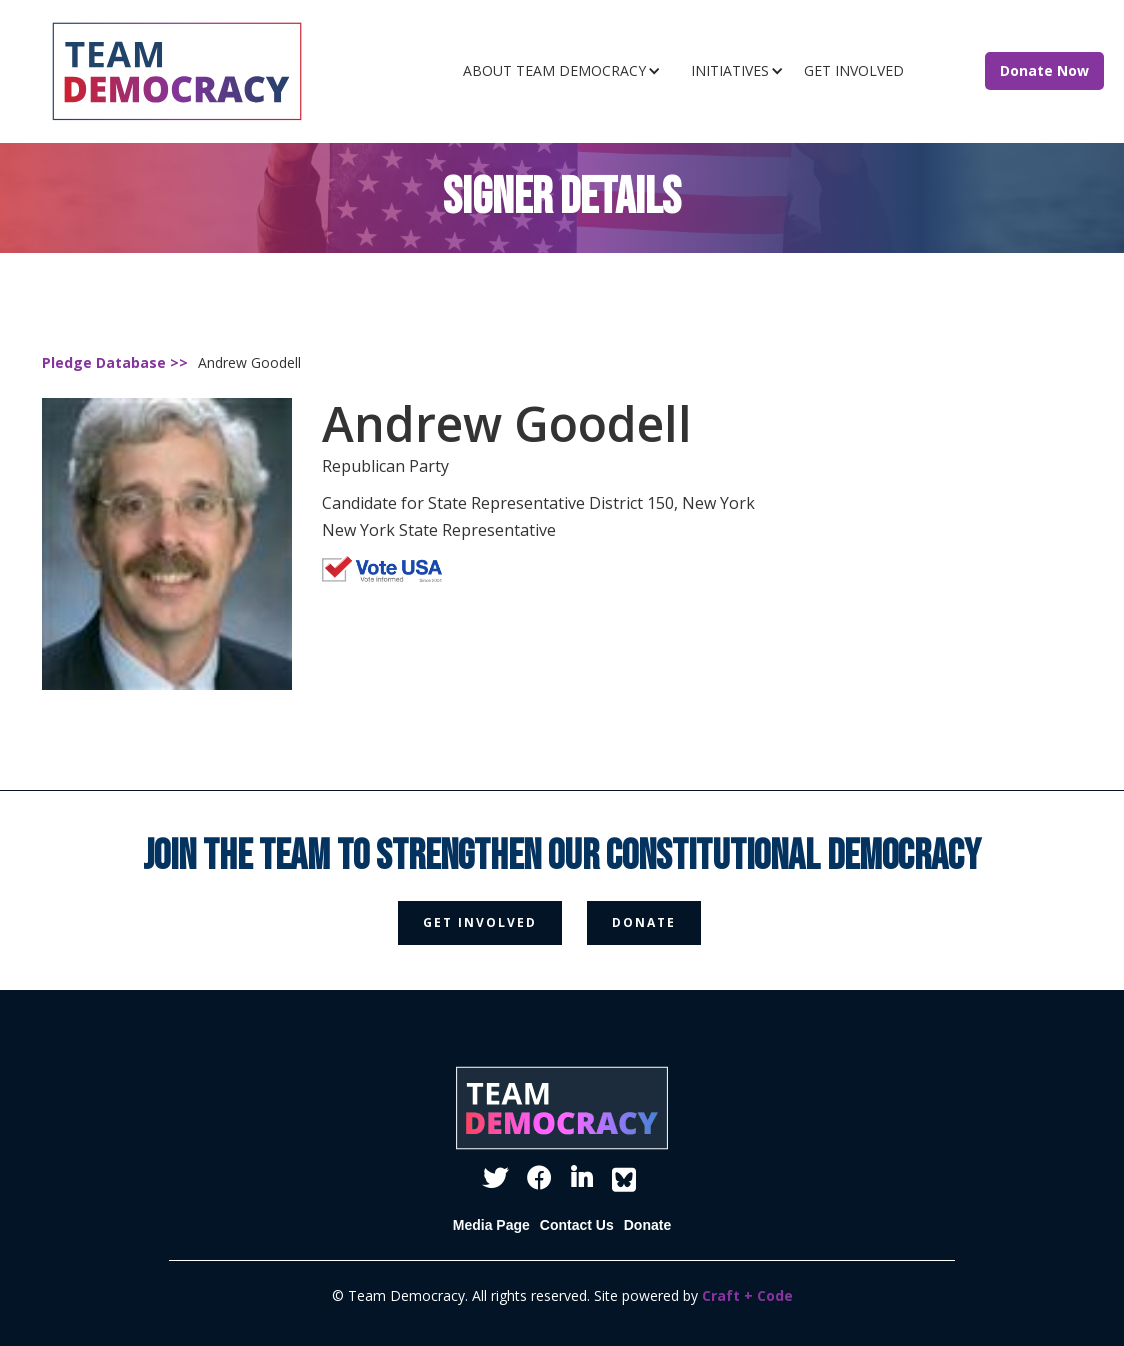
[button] (567, 71)
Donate (647, 1225)
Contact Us (577, 1225)
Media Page (491, 1225)
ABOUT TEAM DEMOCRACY (554, 70)
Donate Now (1044, 70)
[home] (208, 71)
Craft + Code (747, 1295)
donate (644, 922)
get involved (480, 922)
